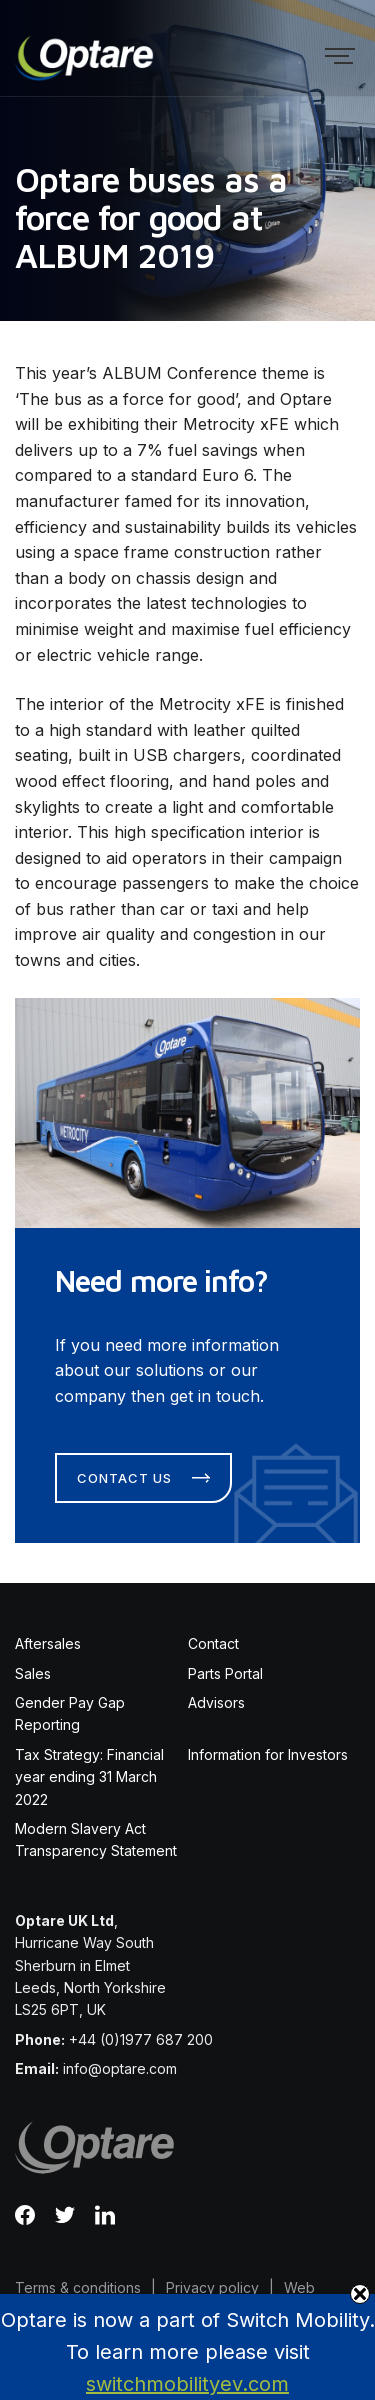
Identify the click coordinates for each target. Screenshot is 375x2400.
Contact (213, 1643)
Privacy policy (212, 2287)
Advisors (216, 1702)
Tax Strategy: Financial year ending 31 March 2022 (89, 1777)
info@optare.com (120, 2068)
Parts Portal (225, 1673)
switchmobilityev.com (187, 2384)
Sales (33, 1673)
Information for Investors (268, 1754)
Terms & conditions (78, 2287)
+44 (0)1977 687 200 (141, 2039)
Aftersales (48, 1643)
